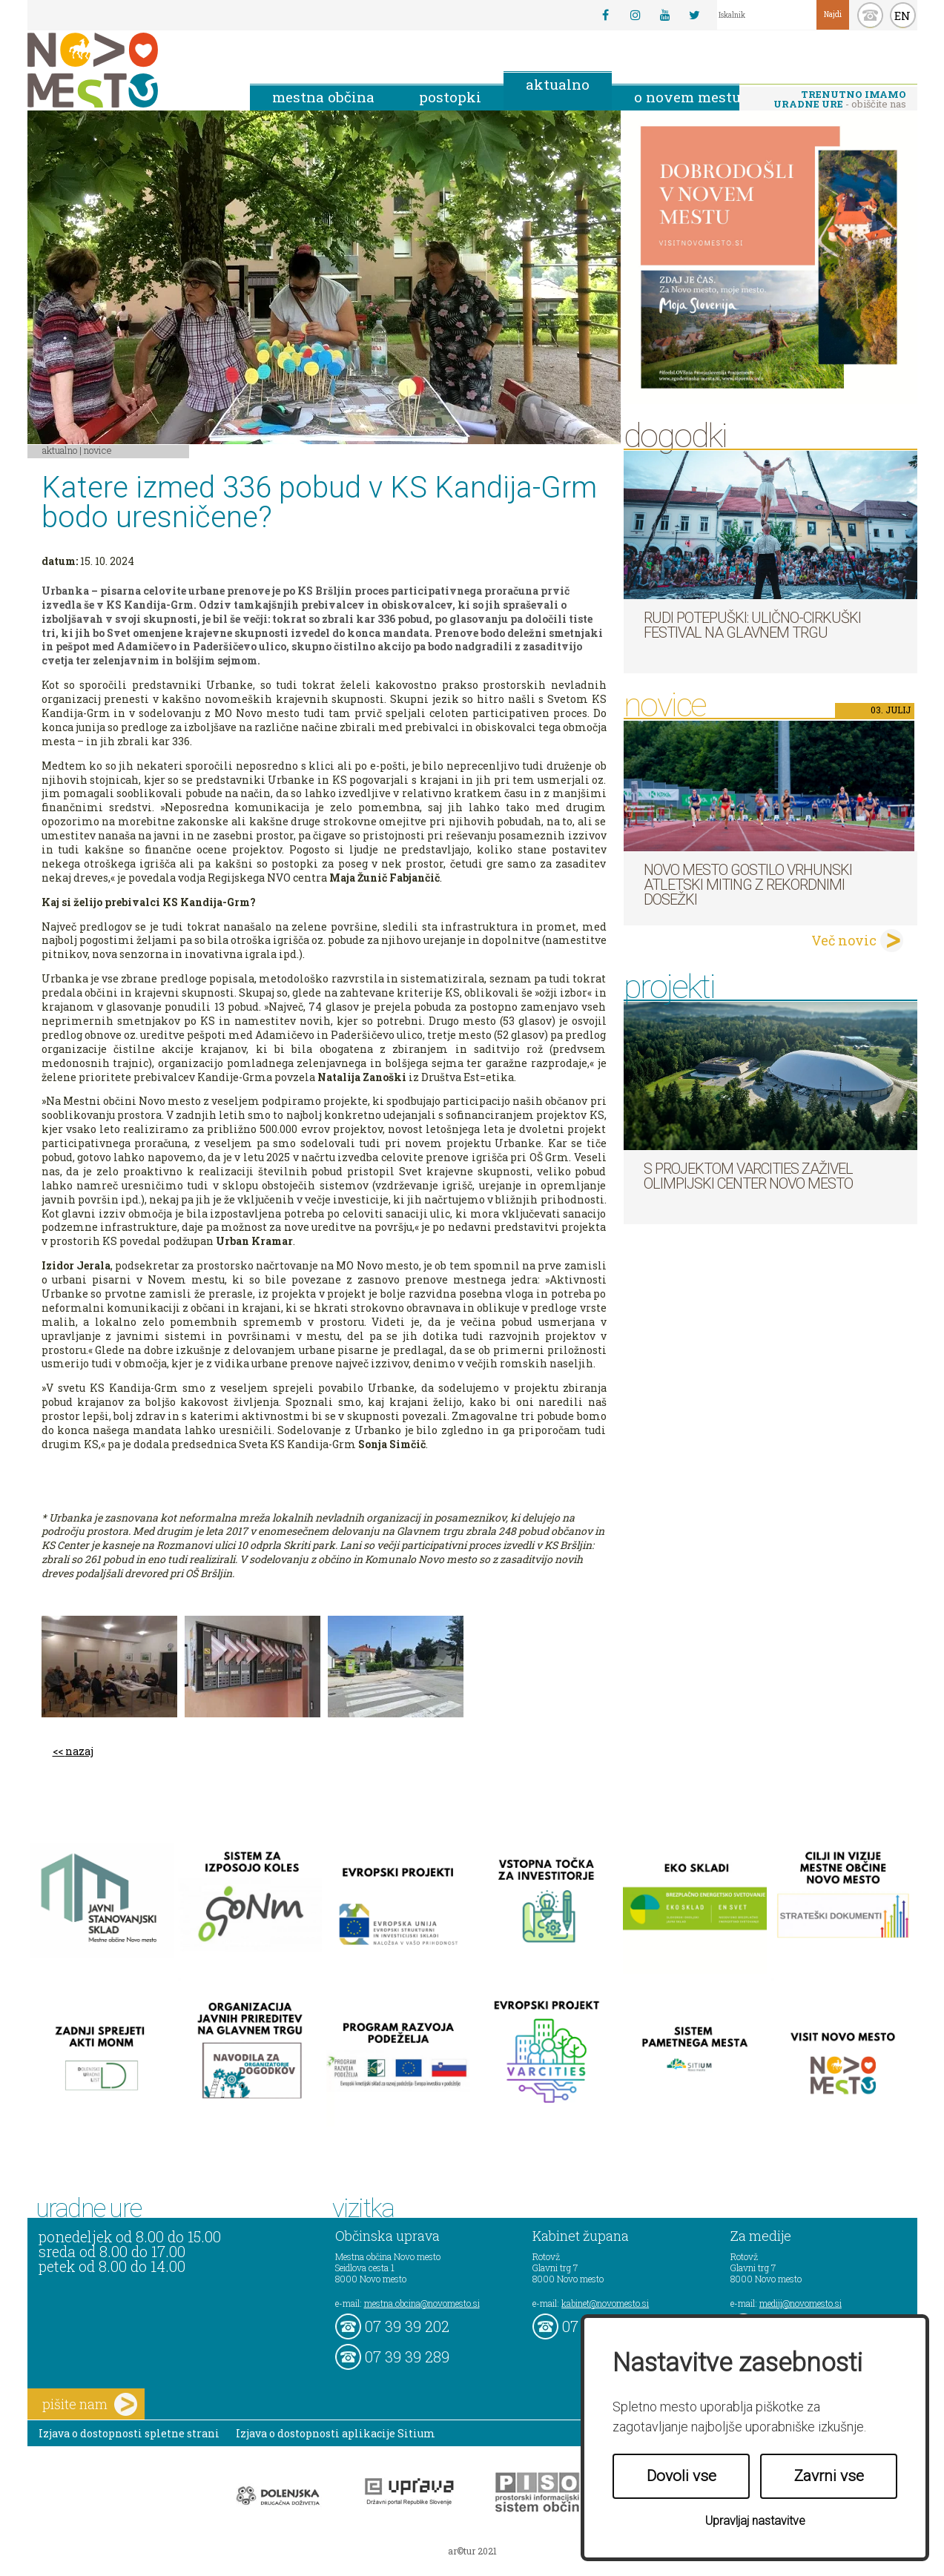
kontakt (870, 15)
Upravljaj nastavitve (755, 2521)
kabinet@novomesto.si (605, 2303)
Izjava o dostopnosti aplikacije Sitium (335, 2433)
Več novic (844, 940)
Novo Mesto (127, 70)
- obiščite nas (839, 98)
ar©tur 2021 (472, 2551)
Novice (98, 450)
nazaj (79, 1751)
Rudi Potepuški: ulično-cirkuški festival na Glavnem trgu (752, 625)
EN (902, 15)
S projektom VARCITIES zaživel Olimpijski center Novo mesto (748, 1176)
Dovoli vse (681, 2476)
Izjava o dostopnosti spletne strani (129, 2433)
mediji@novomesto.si (800, 2303)
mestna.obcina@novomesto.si (422, 2303)
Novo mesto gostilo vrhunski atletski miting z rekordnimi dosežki (748, 884)
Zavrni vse (829, 2476)
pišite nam (89, 2404)
